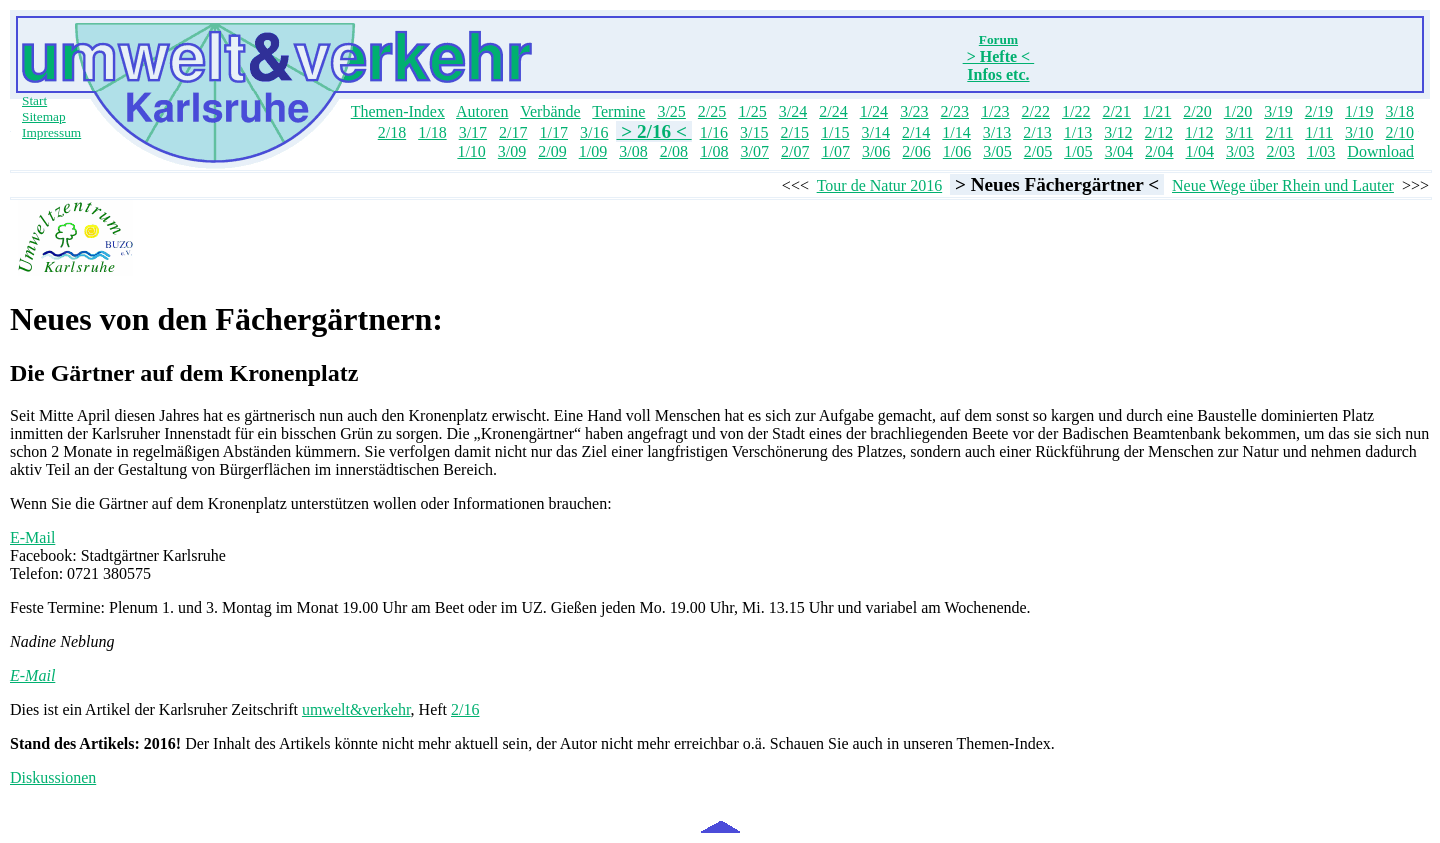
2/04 (1159, 151)
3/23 (914, 111)
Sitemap (44, 116)
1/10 (471, 151)
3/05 (997, 151)
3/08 (633, 151)
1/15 (835, 132)
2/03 (1280, 151)
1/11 (1319, 132)
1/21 (1157, 111)
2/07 (795, 151)
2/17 (513, 132)
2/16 (465, 709)
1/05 (1078, 151)
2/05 (1038, 151)
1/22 (1076, 111)
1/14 (956, 132)
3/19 (1278, 111)
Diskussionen (53, 777)
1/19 (1359, 111)
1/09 (593, 151)
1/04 (1200, 151)
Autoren (482, 111)
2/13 (1037, 132)
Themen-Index (398, 111)
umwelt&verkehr (356, 709)
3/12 (1118, 132)
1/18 (432, 132)
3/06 (876, 151)
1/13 (1078, 132)
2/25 (712, 111)
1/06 (957, 151)
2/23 (955, 111)
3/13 (997, 132)
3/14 (875, 132)
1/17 (554, 132)
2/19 (1319, 111)
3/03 (1240, 151)
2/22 (1035, 111)
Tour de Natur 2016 (880, 185)
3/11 (1240, 132)
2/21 (1116, 111)
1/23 (995, 111)
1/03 (1321, 151)
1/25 (752, 111)
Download (1380, 151)
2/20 (1197, 111)
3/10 (1359, 132)
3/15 (754, 132)
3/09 (512, 151)
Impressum (51, 132)
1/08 (714, 151)
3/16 (594, 132)
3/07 (755, 151)
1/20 (1238, 111)
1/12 (1199, 132)
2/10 (1400, 132)
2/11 (1279, 132)
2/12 (1159, 132)
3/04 (1119, 151)
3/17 (473, 132)
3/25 (671, 111)
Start (34, 100)
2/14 (916, 132)
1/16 (714, 132)
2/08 (674, 151)
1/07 (835, 151)
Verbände (550, 111)
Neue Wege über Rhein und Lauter (1283, 185)
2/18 (392, 132)
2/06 (916, 151)
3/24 (793, 111)
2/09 (552, 151)
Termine (618, 111)
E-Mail (32, 537)
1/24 (874, 111)
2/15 (795, 132)
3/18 (1400, 111)
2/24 (833, 111)
